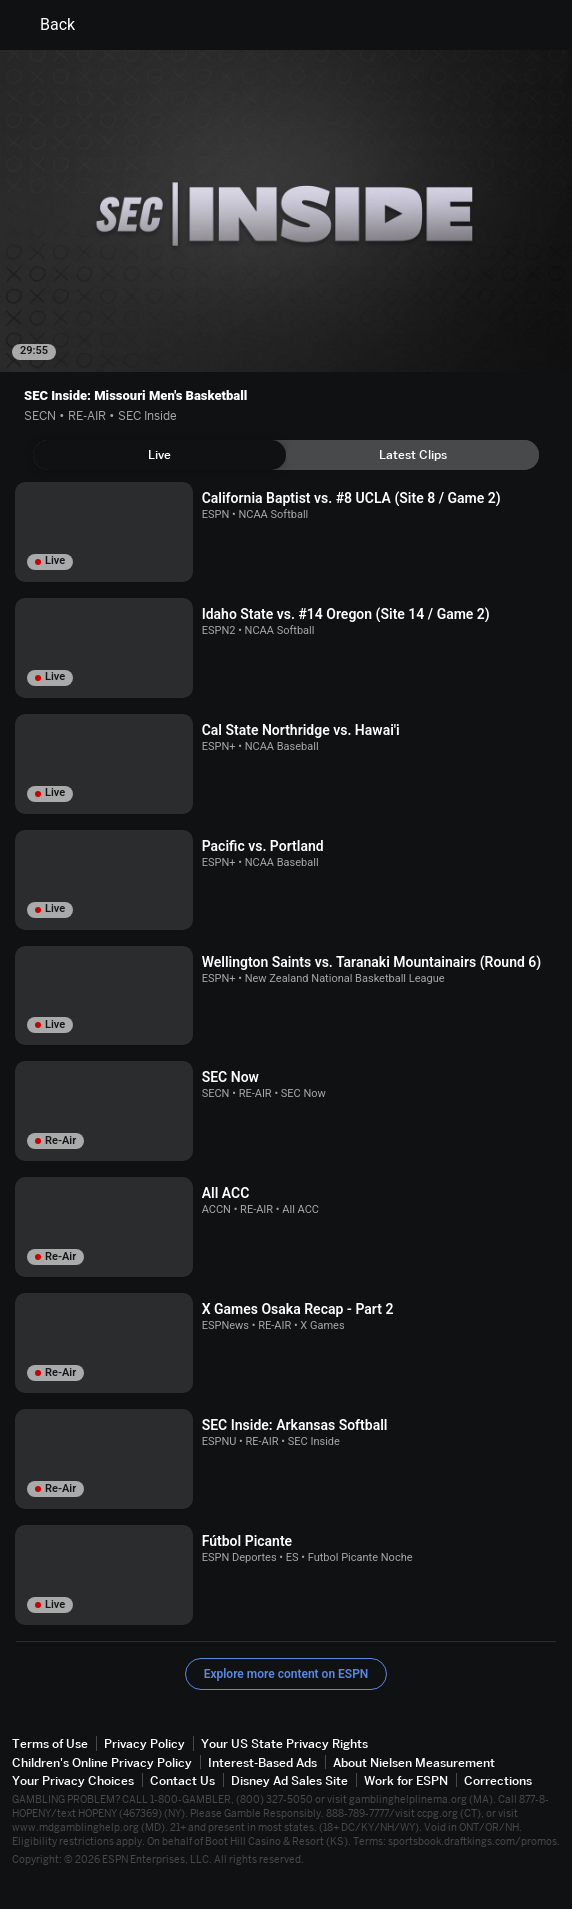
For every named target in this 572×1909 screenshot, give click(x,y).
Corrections (498, 1780)
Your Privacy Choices (73, 1780)
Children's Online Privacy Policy (102, 1762)
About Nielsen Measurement (414, 1762)
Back (45, 25)
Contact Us (182, 1780)
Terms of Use (50, 1743)
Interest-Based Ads (262, 1762)
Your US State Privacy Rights (284, 1743)
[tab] (159, 455)
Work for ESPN (406, 1780)
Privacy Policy (144, 1743)
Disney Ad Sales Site (289, 1780)
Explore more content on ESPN (286, 1674)
